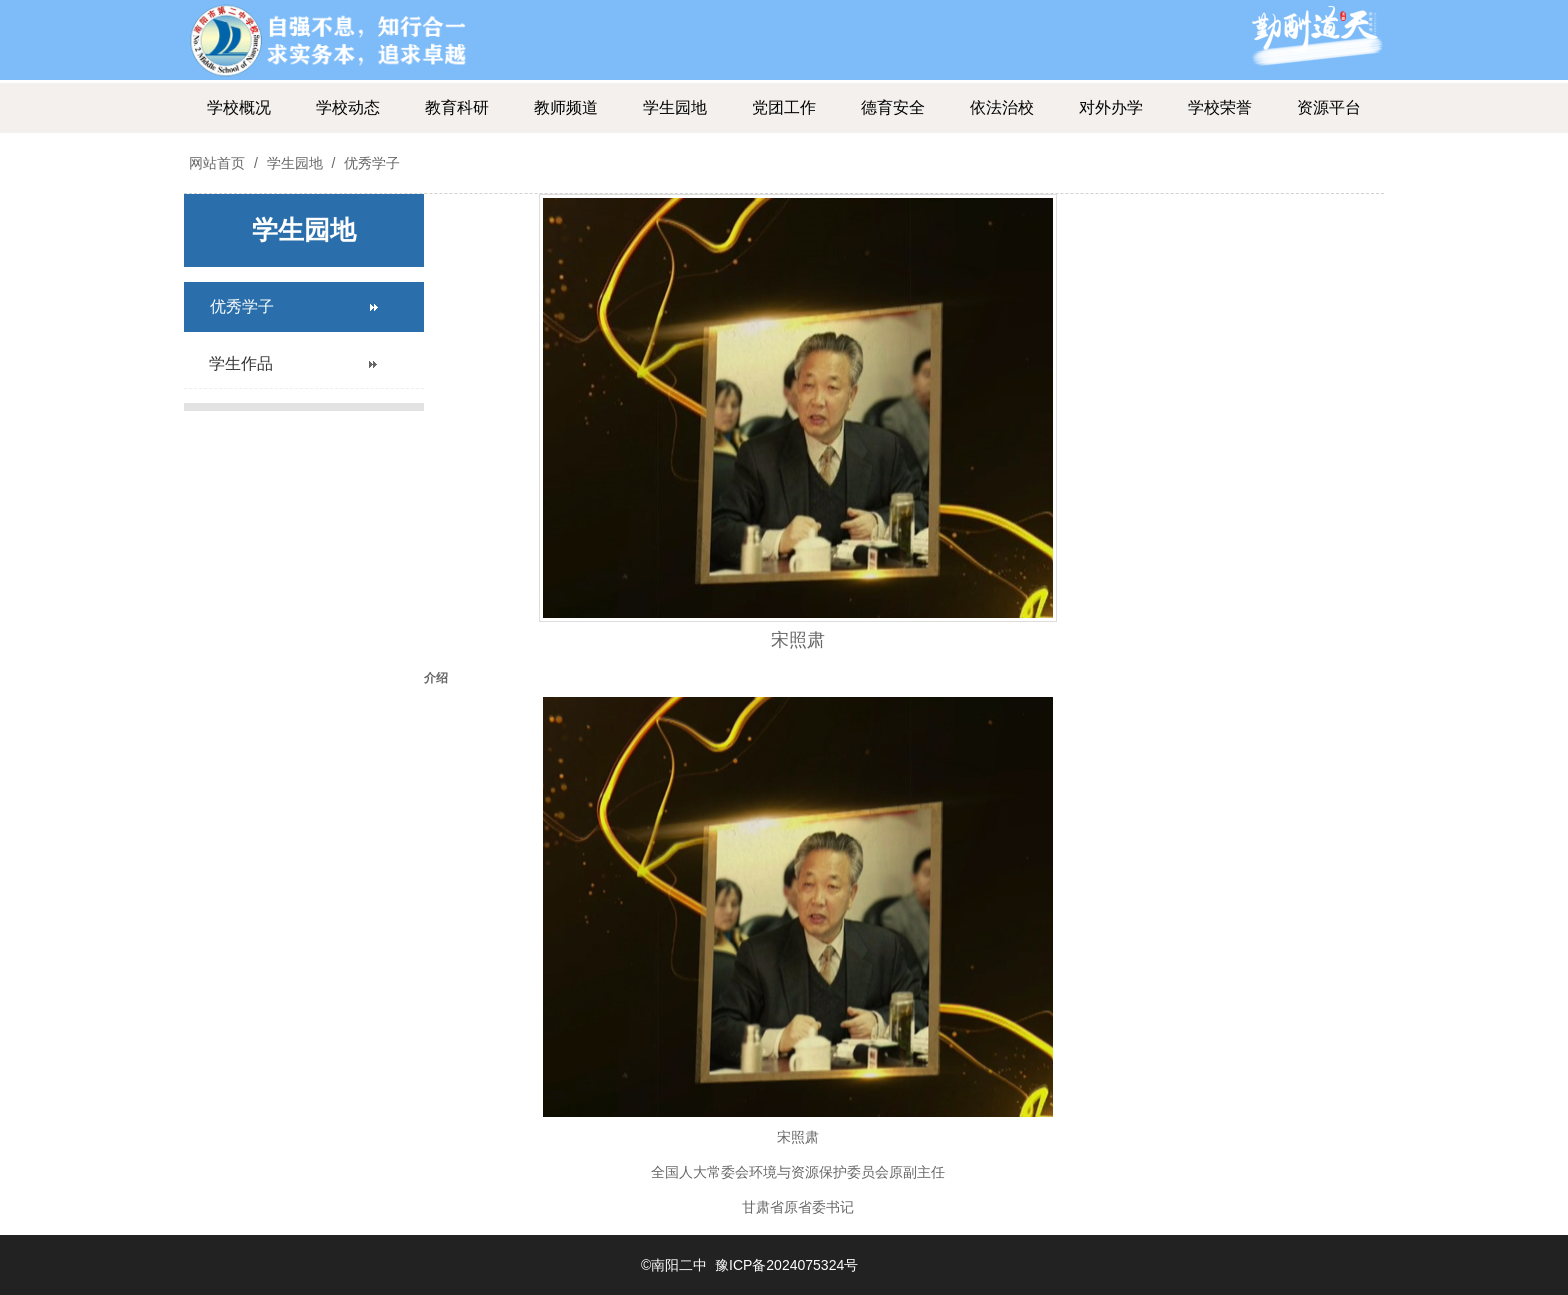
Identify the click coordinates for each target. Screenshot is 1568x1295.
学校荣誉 (1220, 107)
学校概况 (239, 107)
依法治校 (1002, 107)
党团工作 (784, 107)
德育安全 (893, 107)
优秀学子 (370, 163)
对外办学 (1111, 107)
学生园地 (675, 107)
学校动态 (348, 107)
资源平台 (1329, 107)
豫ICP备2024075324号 (786, 1265)
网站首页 (217, 163)
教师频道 (566, 107)
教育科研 (457, 107)
